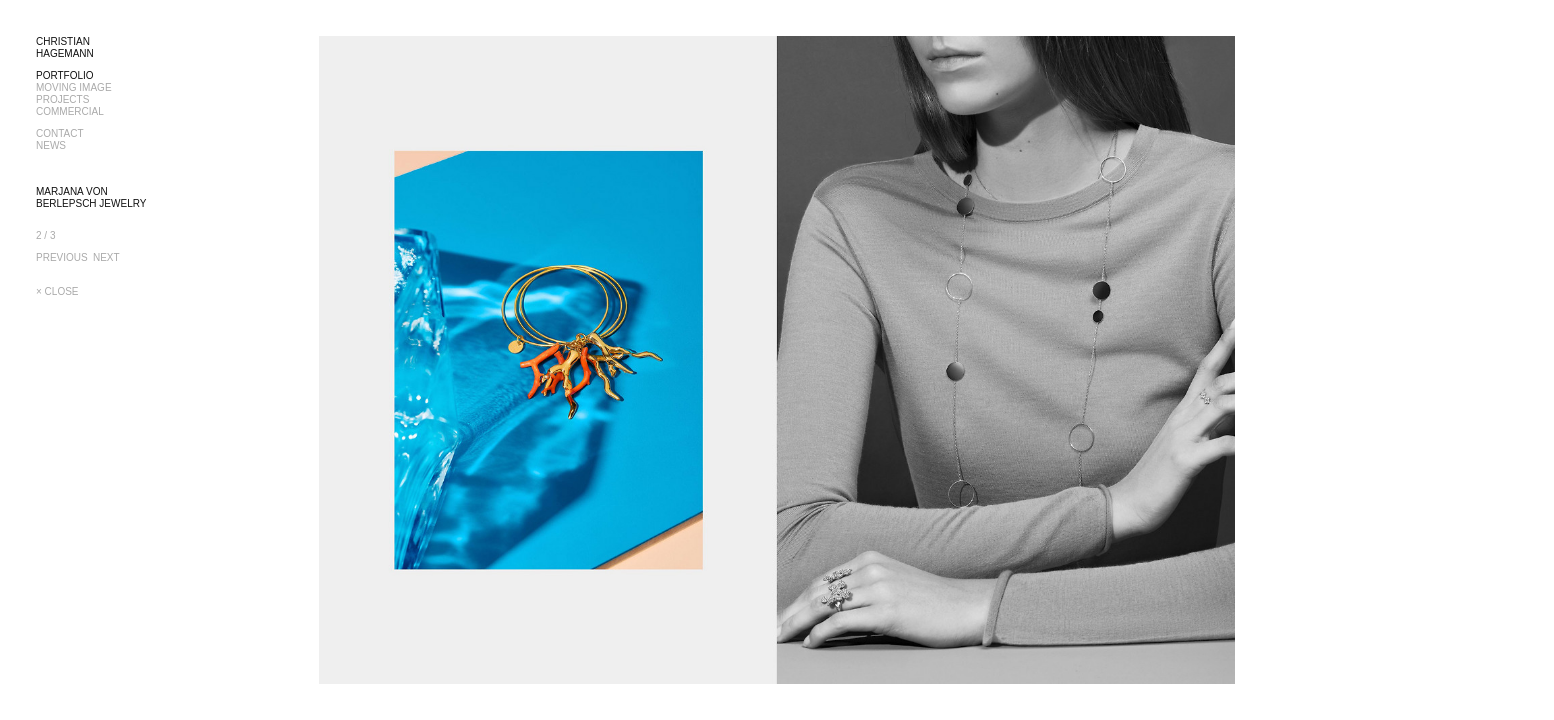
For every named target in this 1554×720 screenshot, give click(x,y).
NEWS (51, 145)
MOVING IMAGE (74, 87)
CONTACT (60, 133)
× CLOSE (57, 291)
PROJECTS (62, 99)
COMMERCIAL (70, 111)
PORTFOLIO (65, 75)
